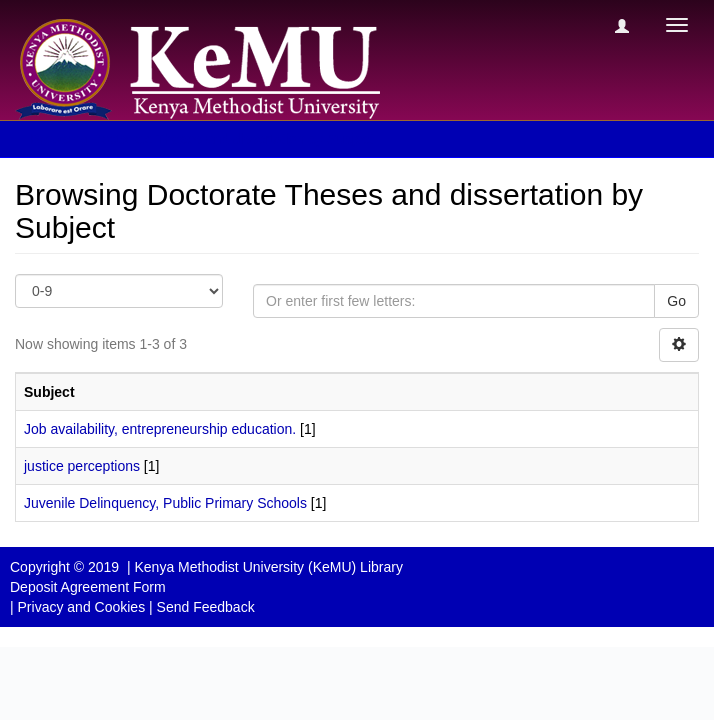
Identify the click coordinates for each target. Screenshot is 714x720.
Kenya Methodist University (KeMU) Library (268, 567)
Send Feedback (206, 607)
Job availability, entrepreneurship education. (160, 429)
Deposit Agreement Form (88, 587)
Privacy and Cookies (82, 607)
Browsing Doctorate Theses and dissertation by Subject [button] (209, 139)
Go (676, 301)
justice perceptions (82, 466)
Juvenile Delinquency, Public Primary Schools (165, 503)
